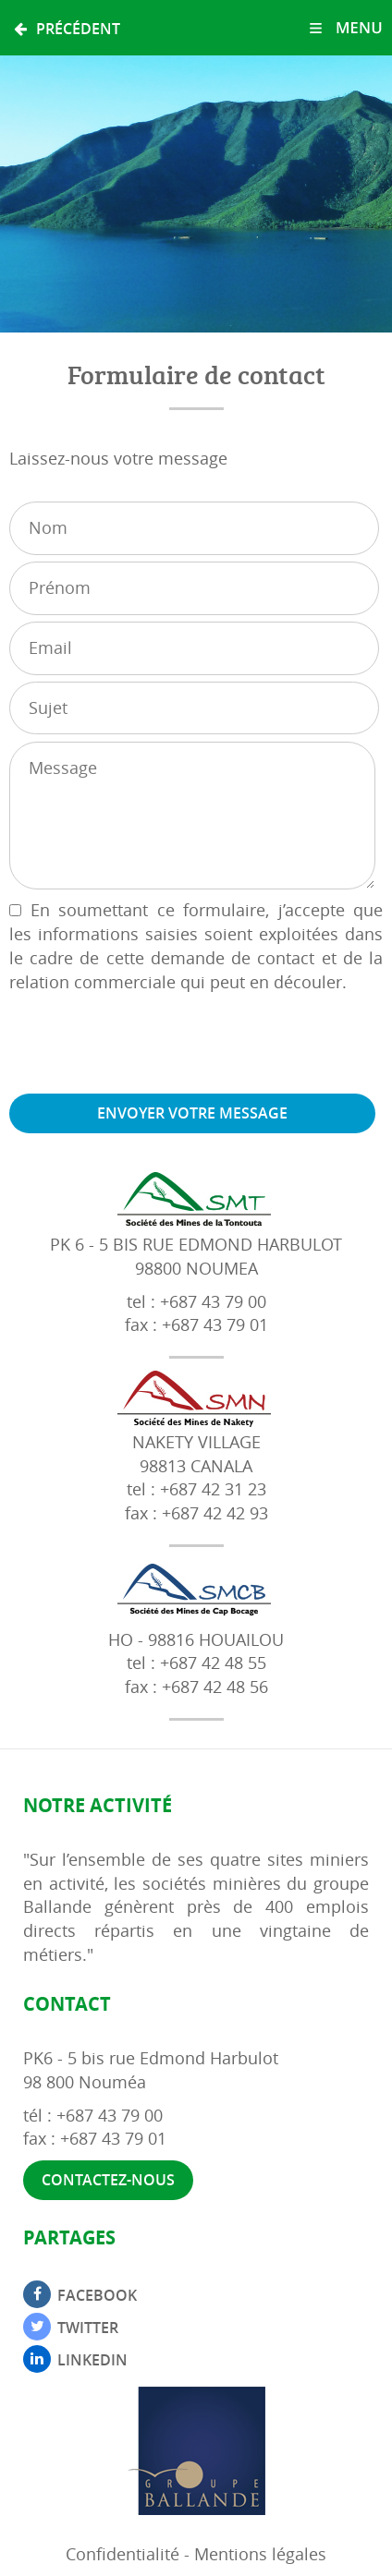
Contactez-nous (108, 2180)
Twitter (87, 2327)
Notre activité (97, 1805)
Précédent (67, 28)
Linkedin (92, 2360)
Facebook (97, 2295)
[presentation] (149, 1044)
